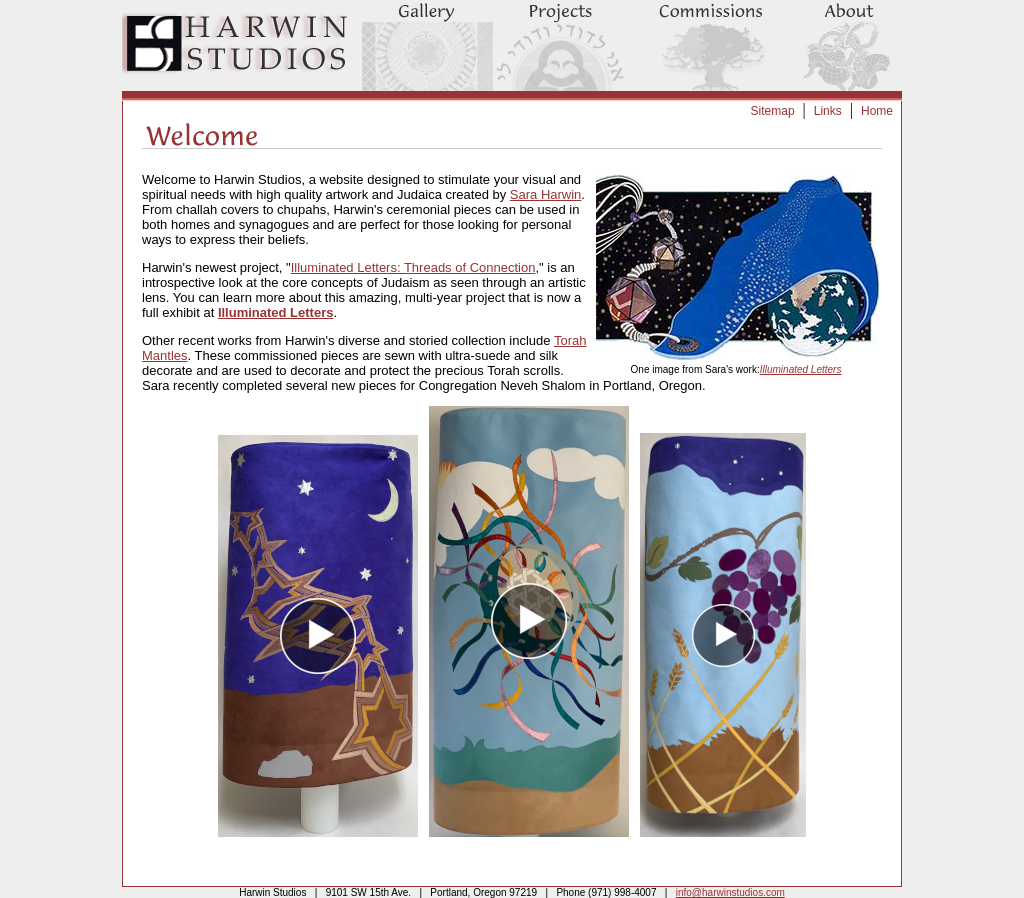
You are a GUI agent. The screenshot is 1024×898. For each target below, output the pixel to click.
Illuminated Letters (801, 369)
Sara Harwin (546, 194)
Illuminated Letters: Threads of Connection (413, 267)
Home (877, 111)
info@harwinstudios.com (730, 892)
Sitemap (773, 111)
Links (828, 111)
